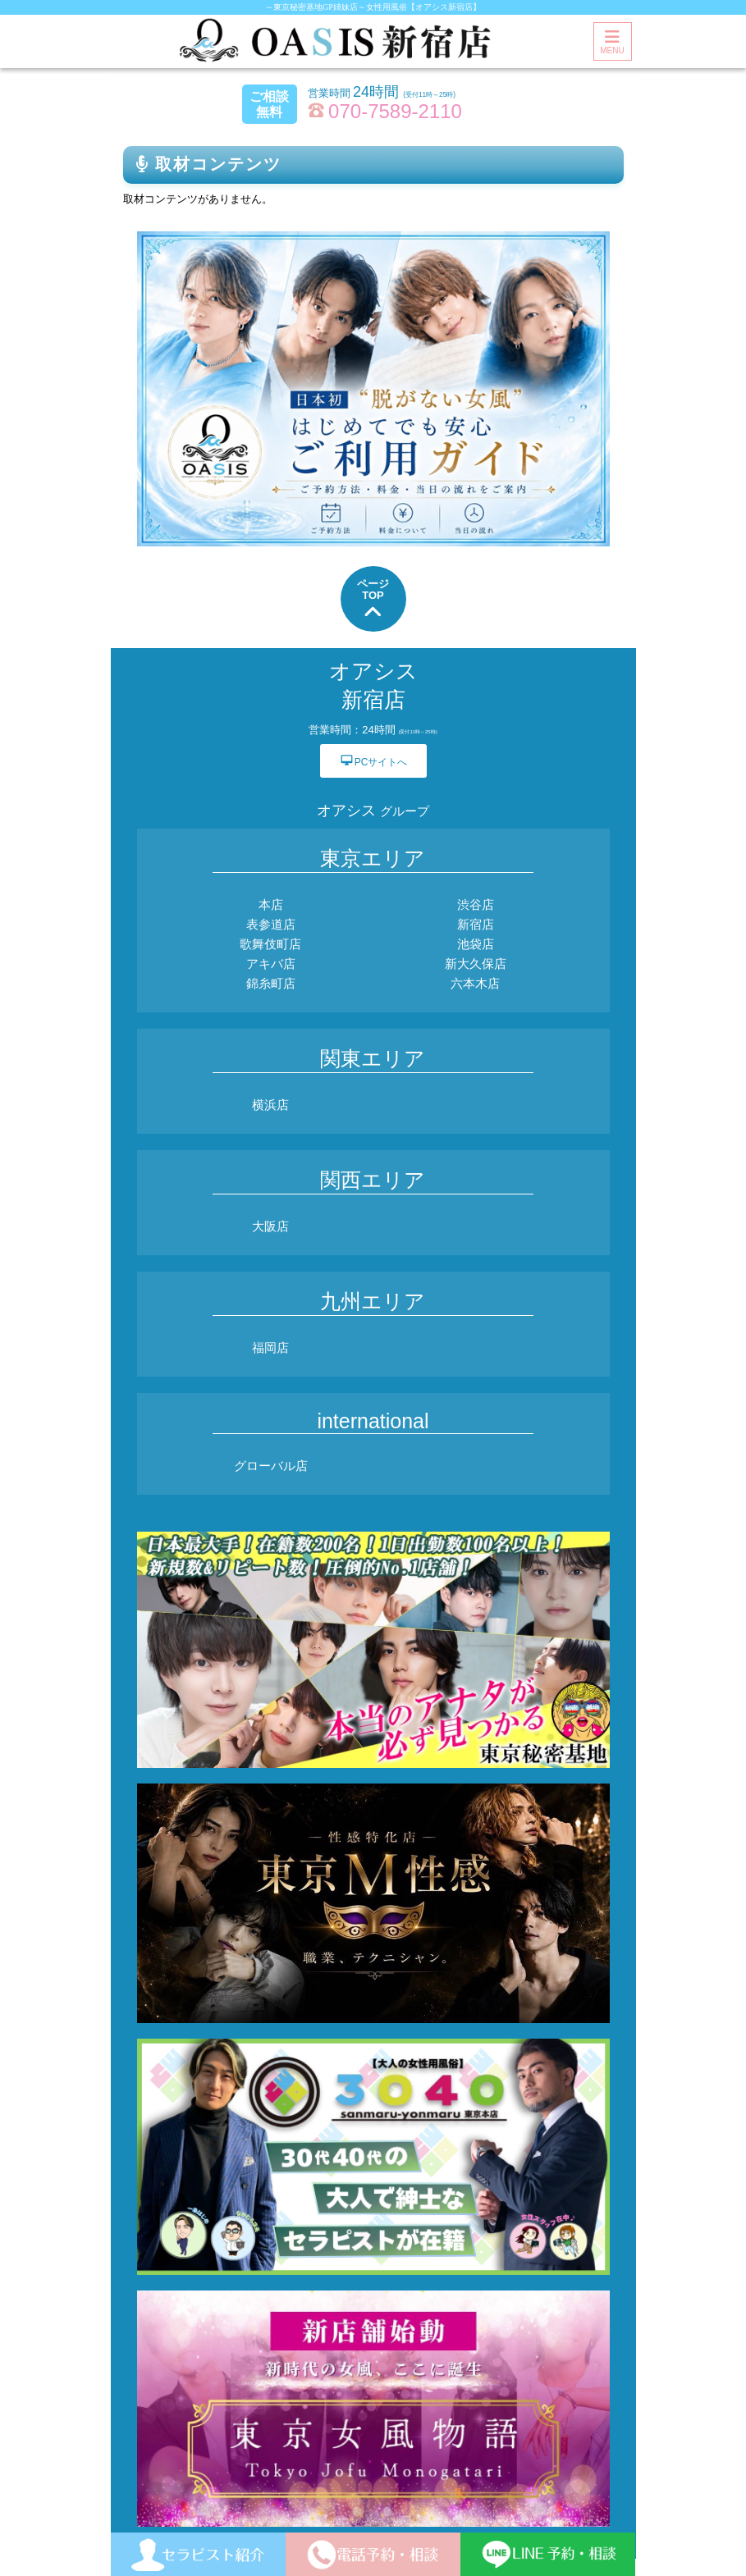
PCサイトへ (373, 760)
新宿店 (475, 924)
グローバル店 (271, 1466)
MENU (612, 42)
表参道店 (270, 924)
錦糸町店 (270, 983)
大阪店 (270, 1226)
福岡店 (270, 1347)
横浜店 (270, 1105)
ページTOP (373, 600)
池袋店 (475, 944)
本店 (271, 904)
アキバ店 (270, 964)
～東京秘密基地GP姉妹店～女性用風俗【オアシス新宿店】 (373, 6)
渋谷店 (475, 904)
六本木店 (475, 983)
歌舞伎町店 (270, 944)
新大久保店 (475, 964)
